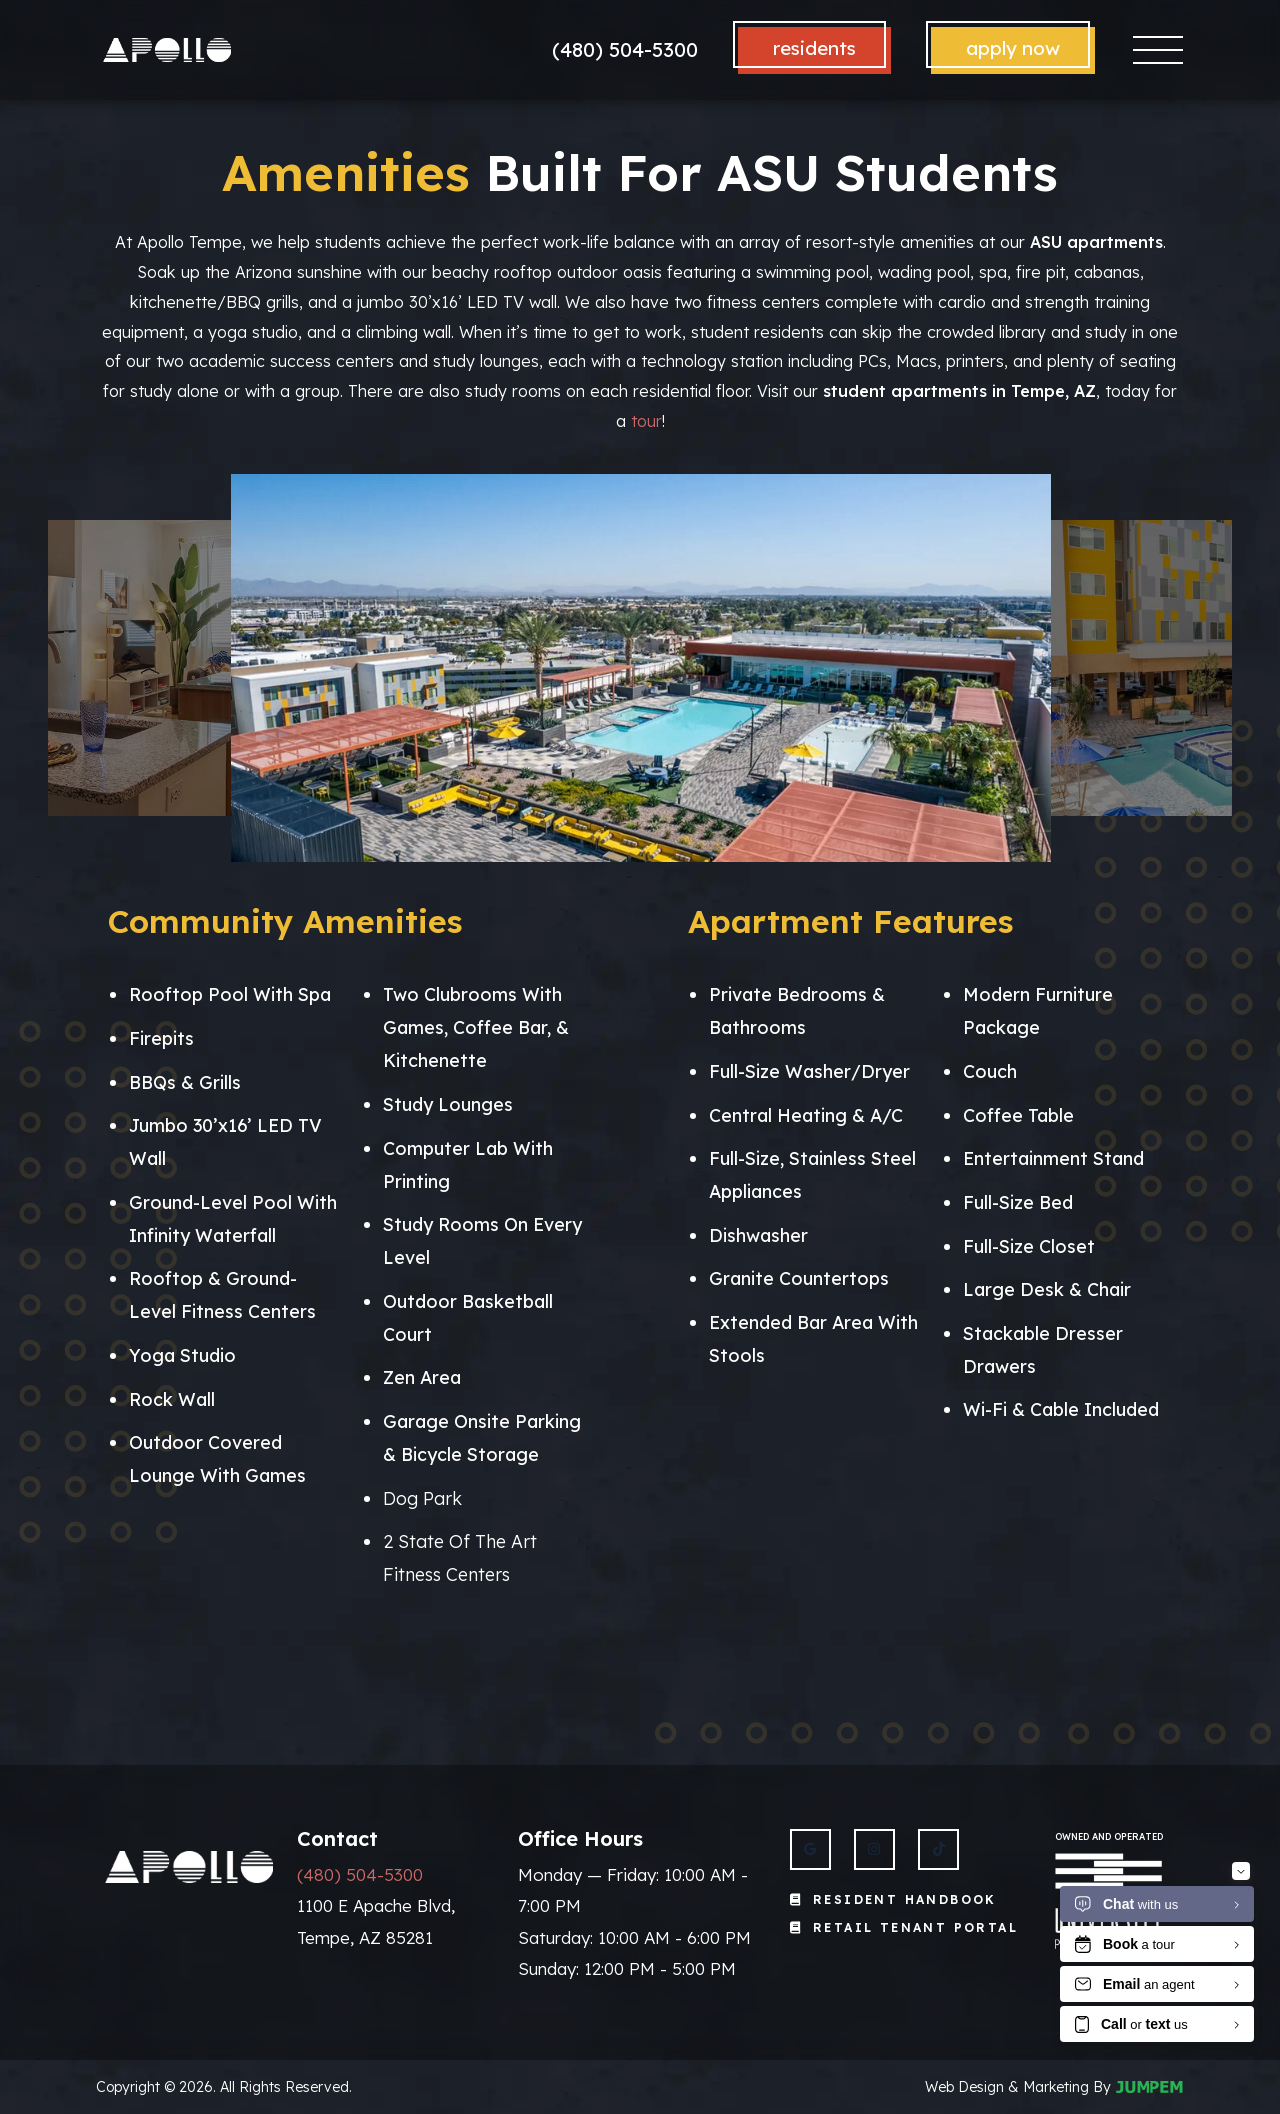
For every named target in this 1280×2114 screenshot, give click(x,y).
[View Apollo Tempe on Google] (810, 1849)
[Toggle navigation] (1158, 50)
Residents (814, 48)
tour (646, 421)
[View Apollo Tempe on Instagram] (874, 1849)
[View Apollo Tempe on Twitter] (938, 1849)
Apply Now (1013, 48)
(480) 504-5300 (625, 49)
